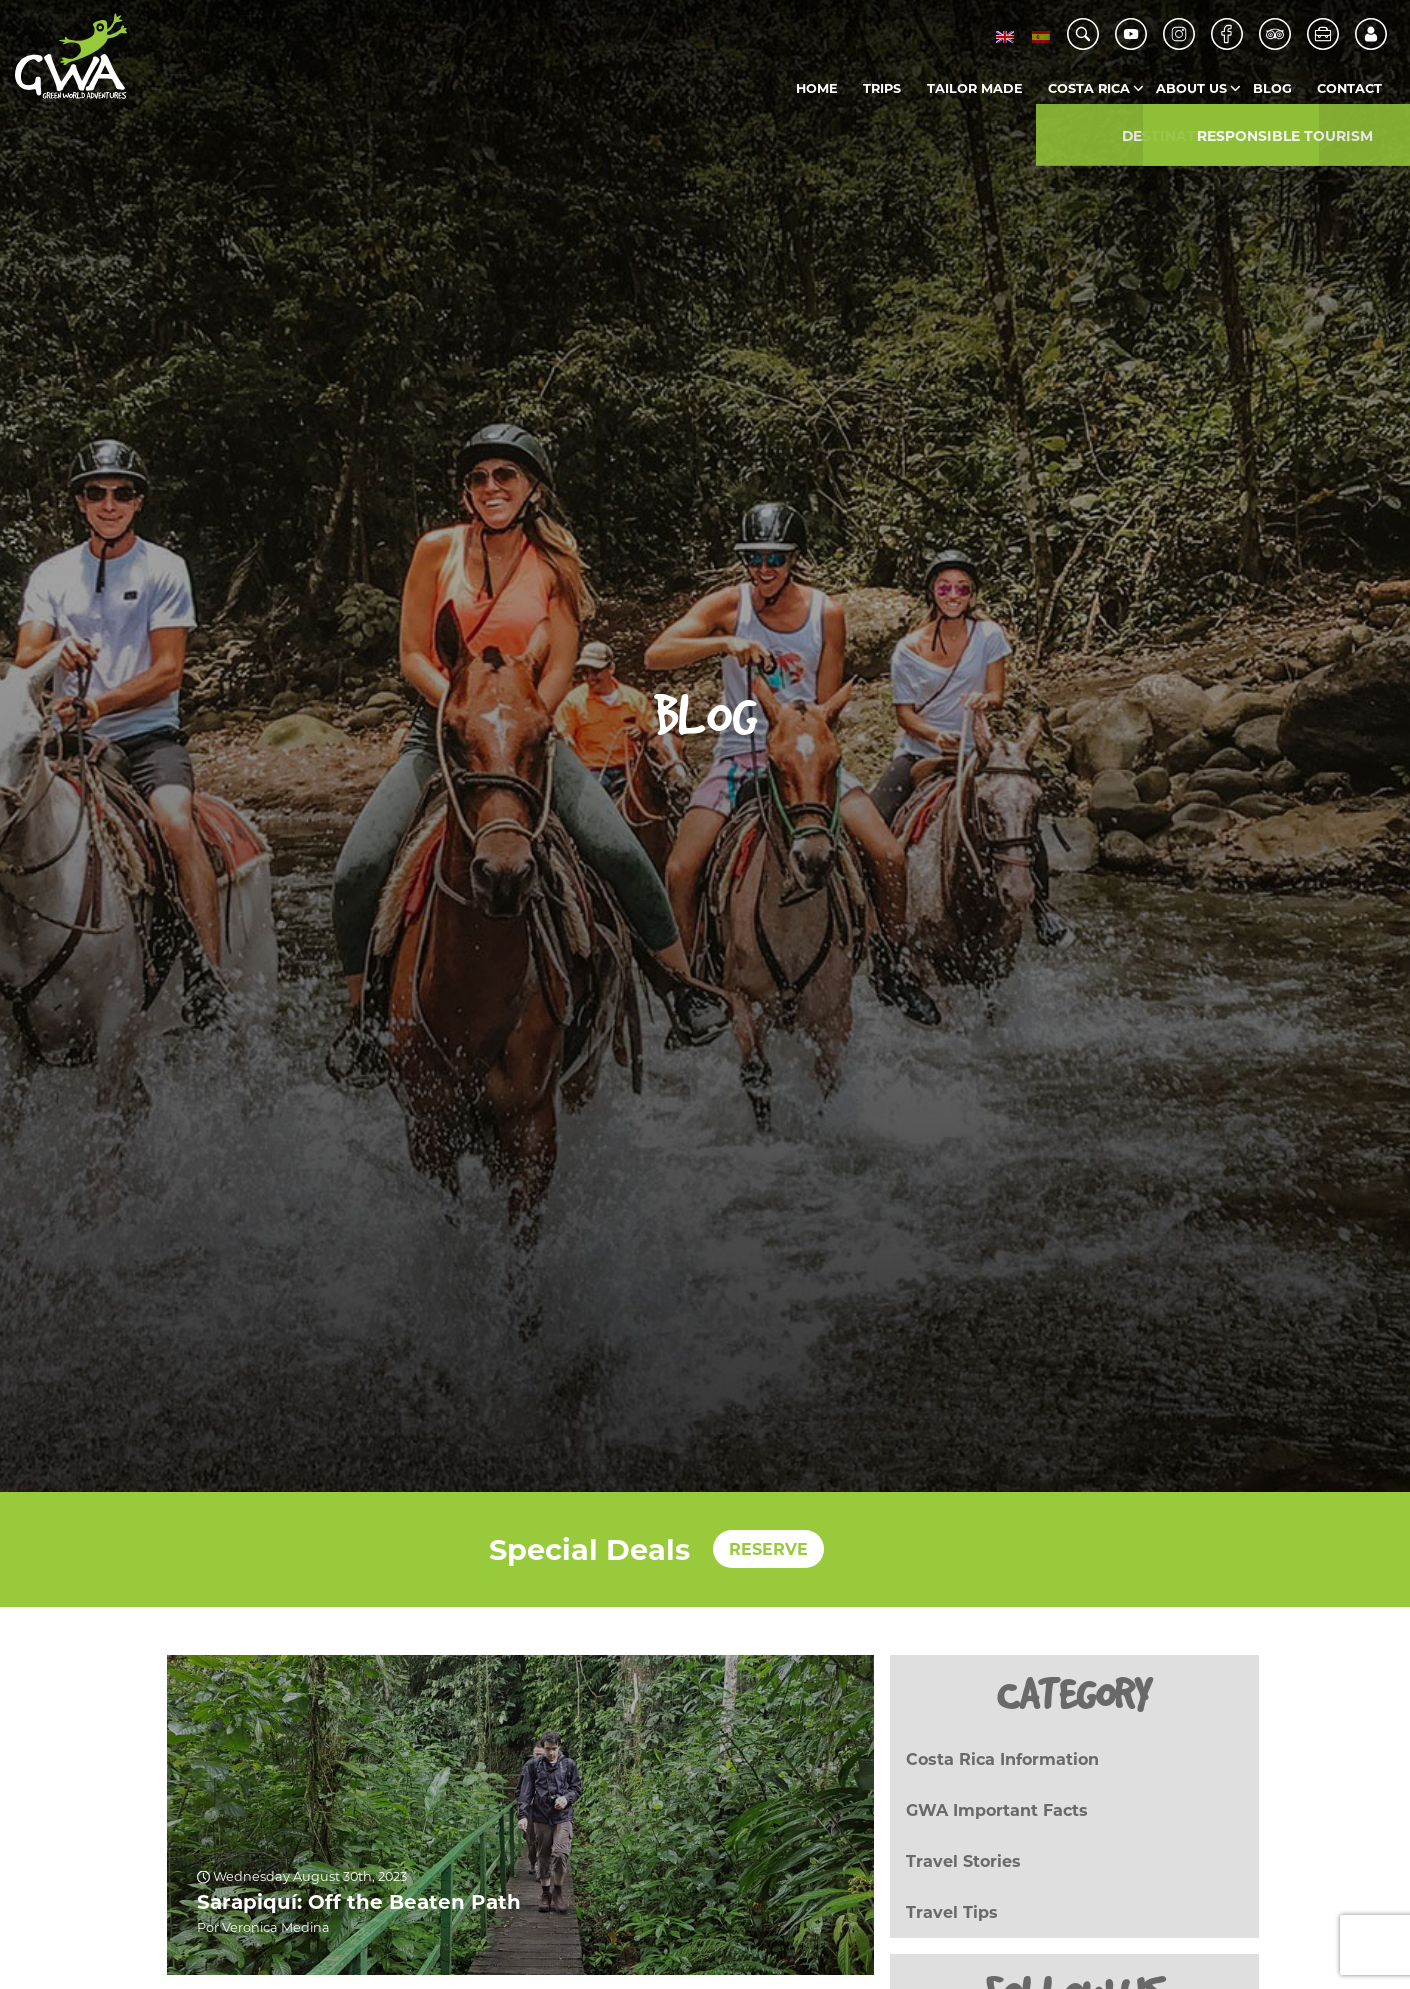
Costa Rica (1089, 88)
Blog (1272, 88)
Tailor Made (975, 88)
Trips (882, 88)
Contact (1349, 88)
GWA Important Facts (997, 1810)
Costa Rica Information (1002, 1759)
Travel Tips (952, 1912)
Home (817, 88)
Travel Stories (963, 1861)
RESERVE (768, 1549)
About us (1191, 88)
